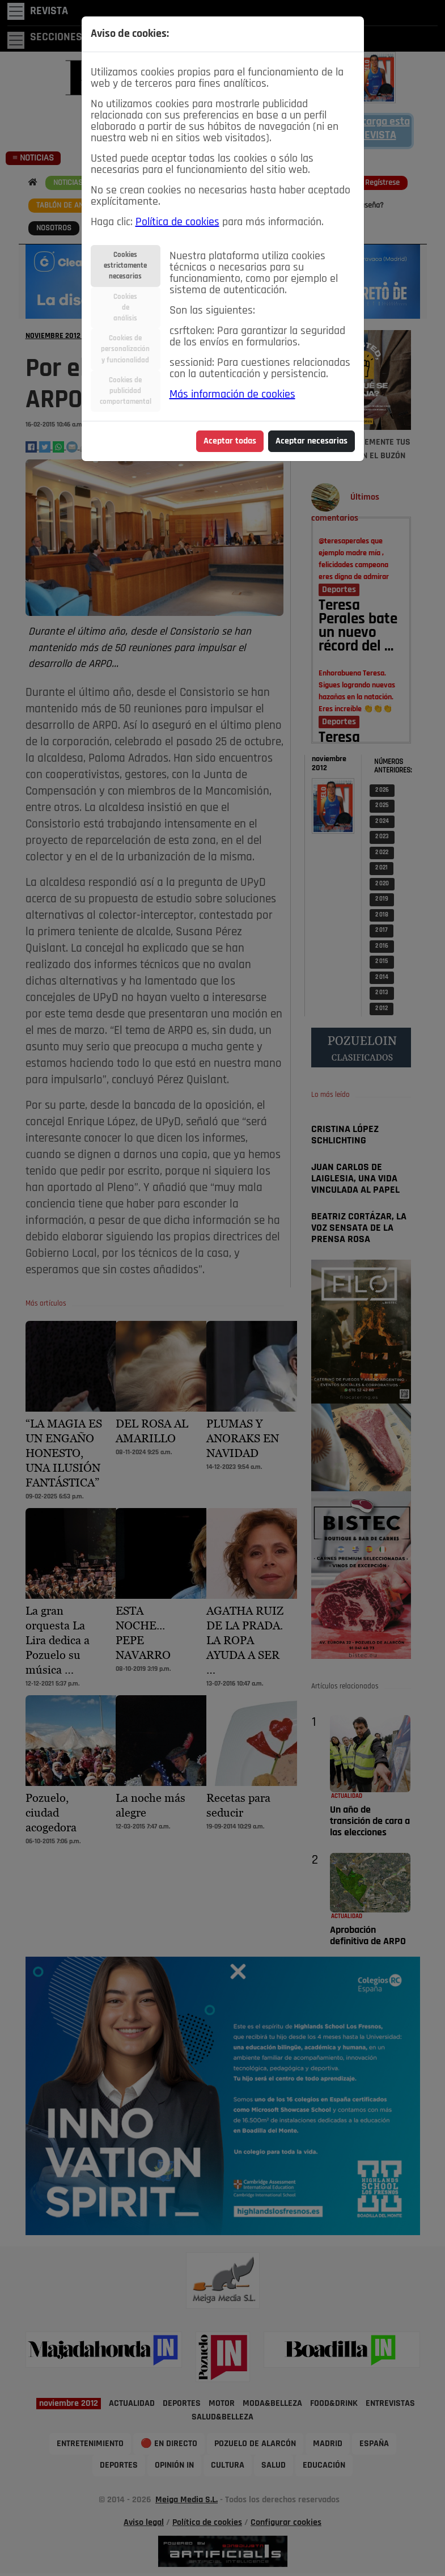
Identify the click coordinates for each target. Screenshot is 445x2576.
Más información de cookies (232, 394)
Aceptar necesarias (311, 441)
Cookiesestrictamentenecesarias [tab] (125, 265)
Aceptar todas (230, 441)
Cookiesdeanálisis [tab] (125, 307)
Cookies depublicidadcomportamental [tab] (125, 391)
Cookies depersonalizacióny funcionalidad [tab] (125, 349)
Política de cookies (177, 222)
